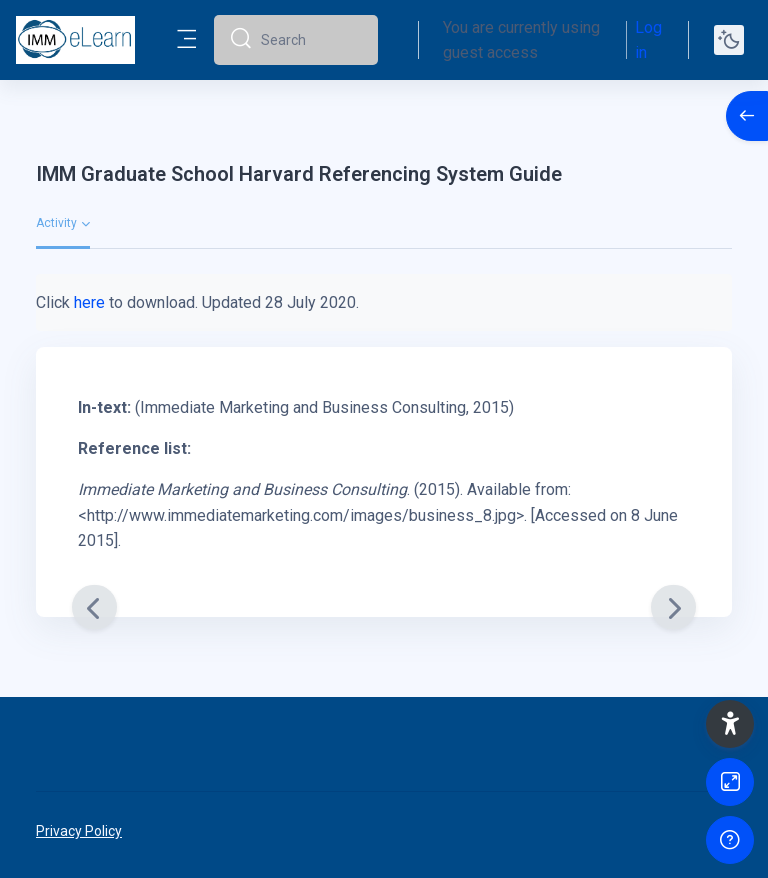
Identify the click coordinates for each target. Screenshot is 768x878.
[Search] (311, 40)
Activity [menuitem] (56, 223)
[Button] (730, 782)
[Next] (673, 607)
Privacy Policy (79, 831)
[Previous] (94, 607)
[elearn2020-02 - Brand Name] (75, 40)
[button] (730, 724)
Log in (648, 40)
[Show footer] (730, 840)
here (89, 302)
